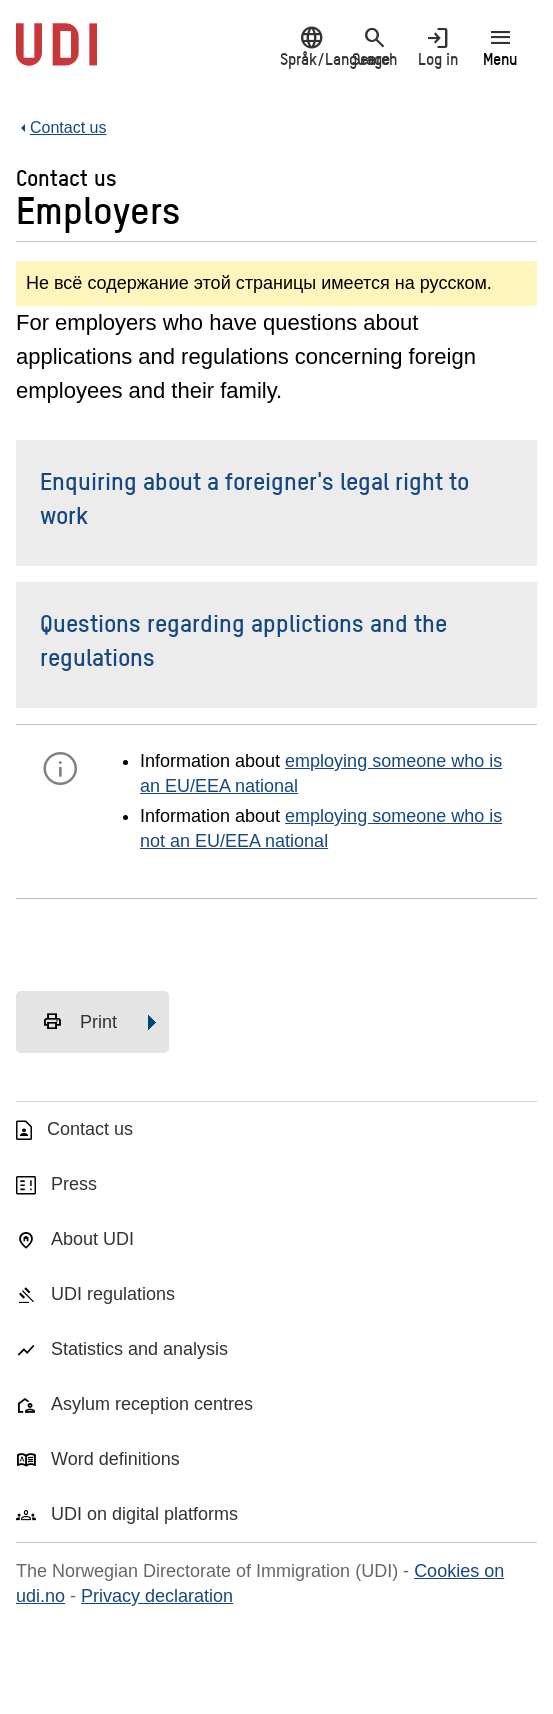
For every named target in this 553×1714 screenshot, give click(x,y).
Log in (437, 46)
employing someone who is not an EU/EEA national (321, 828)
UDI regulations (113, 1294)
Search (374, 46)
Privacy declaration (157, 1596)
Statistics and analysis (139, 1349)
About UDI (92, 1239)
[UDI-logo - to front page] (56, 55)
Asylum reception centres (152, 1404)
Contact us (90, 1129)
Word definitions (115, 1459)
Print (79, 1022)
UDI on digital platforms (144, 1514)
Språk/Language (311, 46)
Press (74, 1184)
